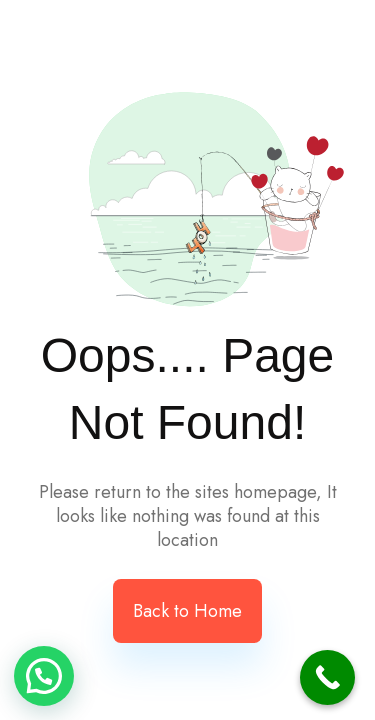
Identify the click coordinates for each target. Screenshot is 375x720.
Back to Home (187, 611)
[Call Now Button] (327, 677)
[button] (44, 676)
